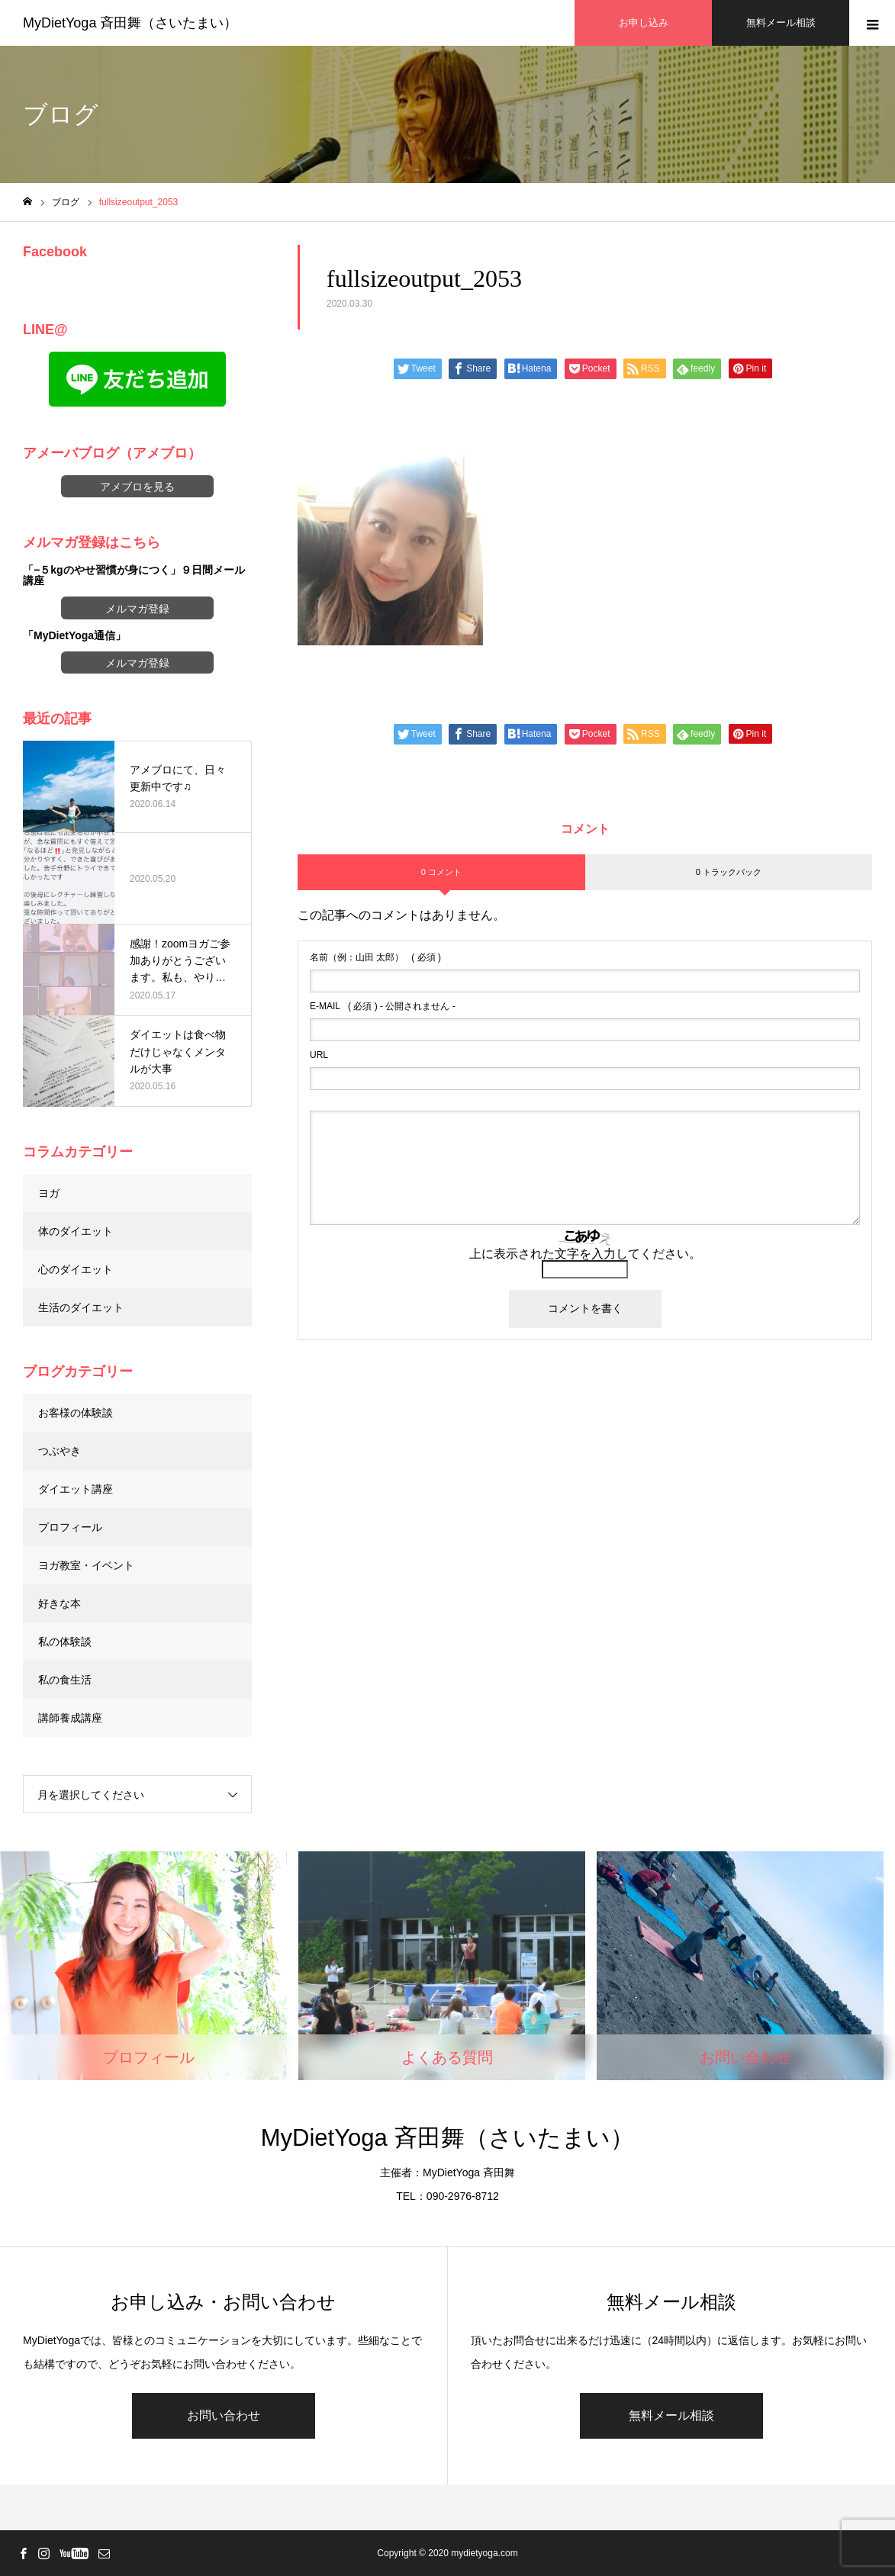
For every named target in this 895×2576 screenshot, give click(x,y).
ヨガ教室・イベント (86, 1565)
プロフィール (70, 1527)
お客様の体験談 (75, 1413)
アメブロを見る (137, 487)
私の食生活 (65, 1680)
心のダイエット (75, 1269)
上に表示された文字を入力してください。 (585, 1253)
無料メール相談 (671, 2415)
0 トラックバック (728, 871)
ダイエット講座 (75, 1489)
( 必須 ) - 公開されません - (383, 1006)
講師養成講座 (70, 1718)
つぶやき (59, 1451)
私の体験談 (65, 1641)
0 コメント (441, 871)
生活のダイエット (81, 1307)
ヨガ (49, 1193)
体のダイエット (75, 1231)
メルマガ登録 (137, 609)
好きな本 (59, 1603)
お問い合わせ (223, 2415)
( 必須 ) (375, 957)
